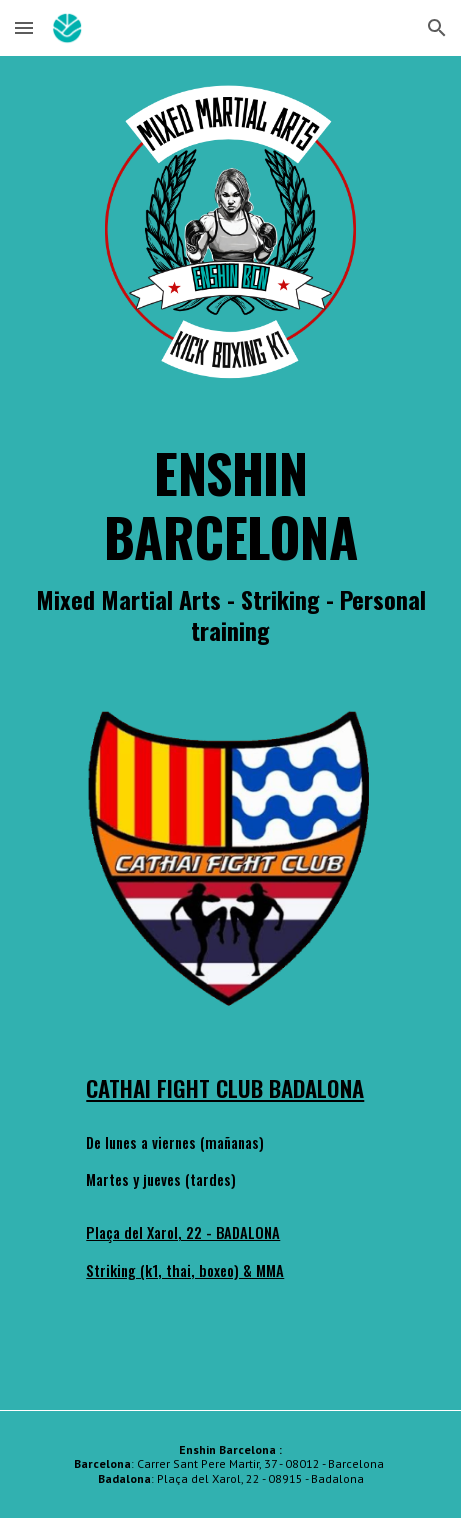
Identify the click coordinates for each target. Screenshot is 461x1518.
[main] (230, 542)
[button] (24, 27)
